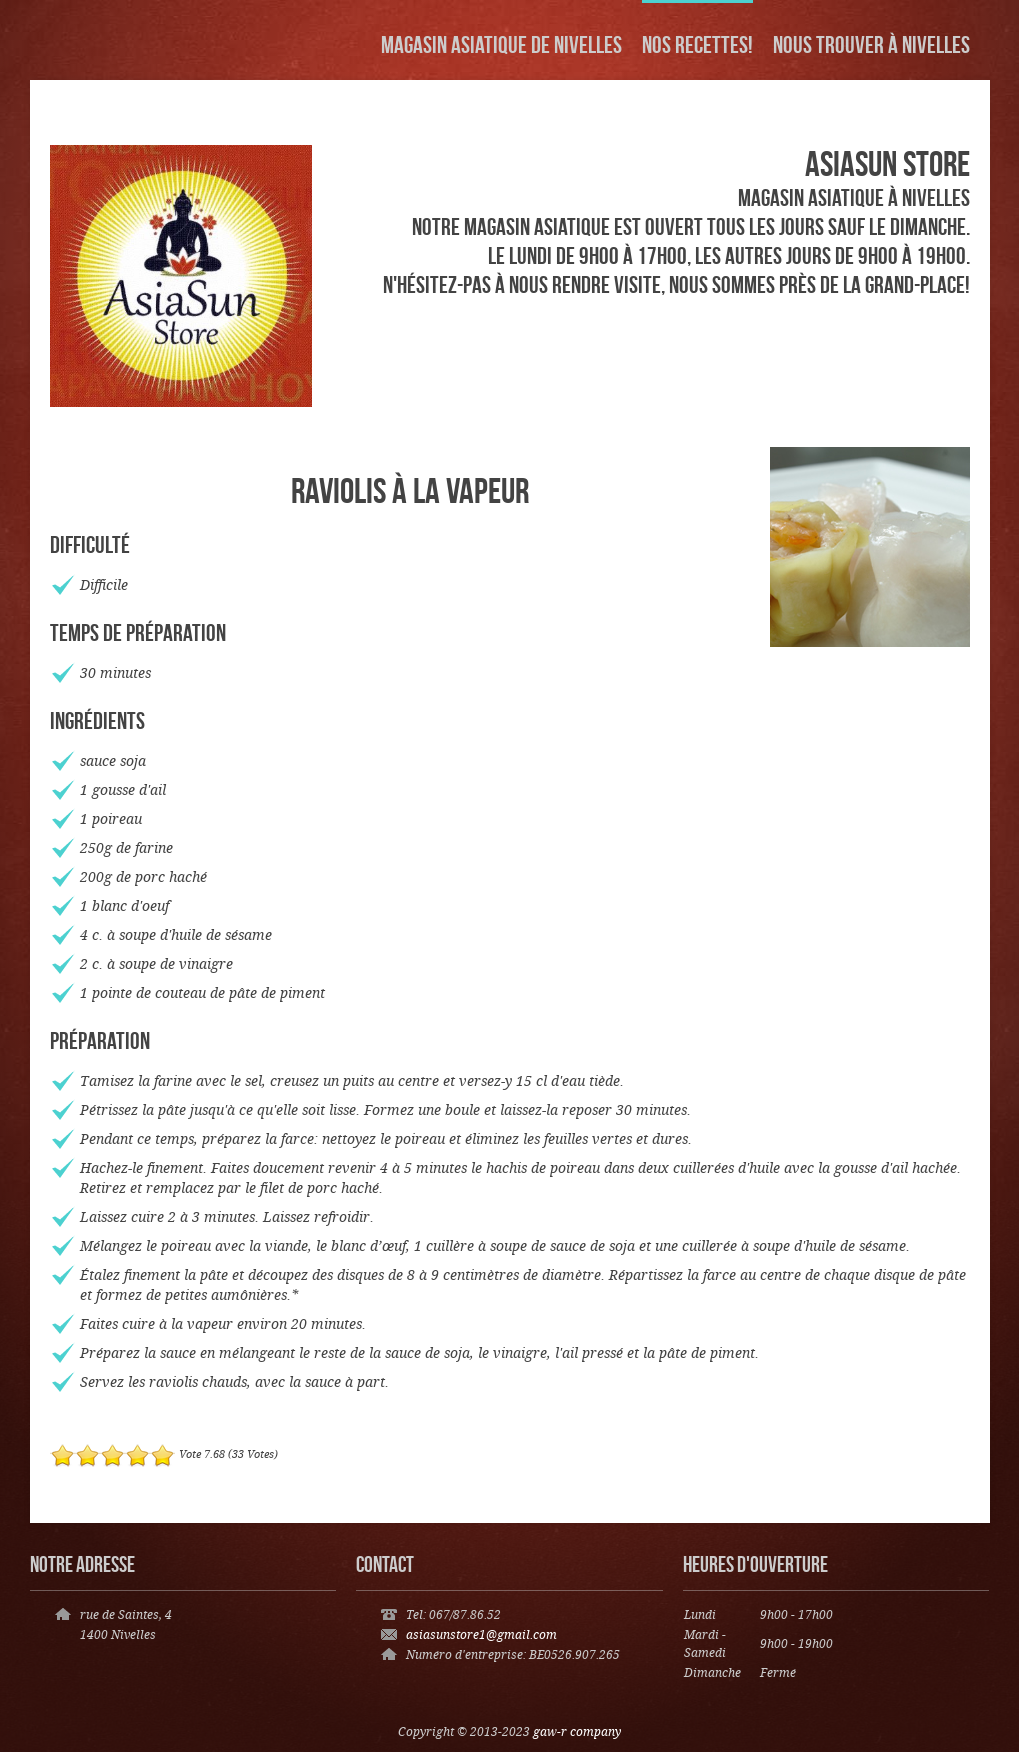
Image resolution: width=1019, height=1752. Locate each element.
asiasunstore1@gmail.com (481, 1635)
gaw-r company (577, 1732)
